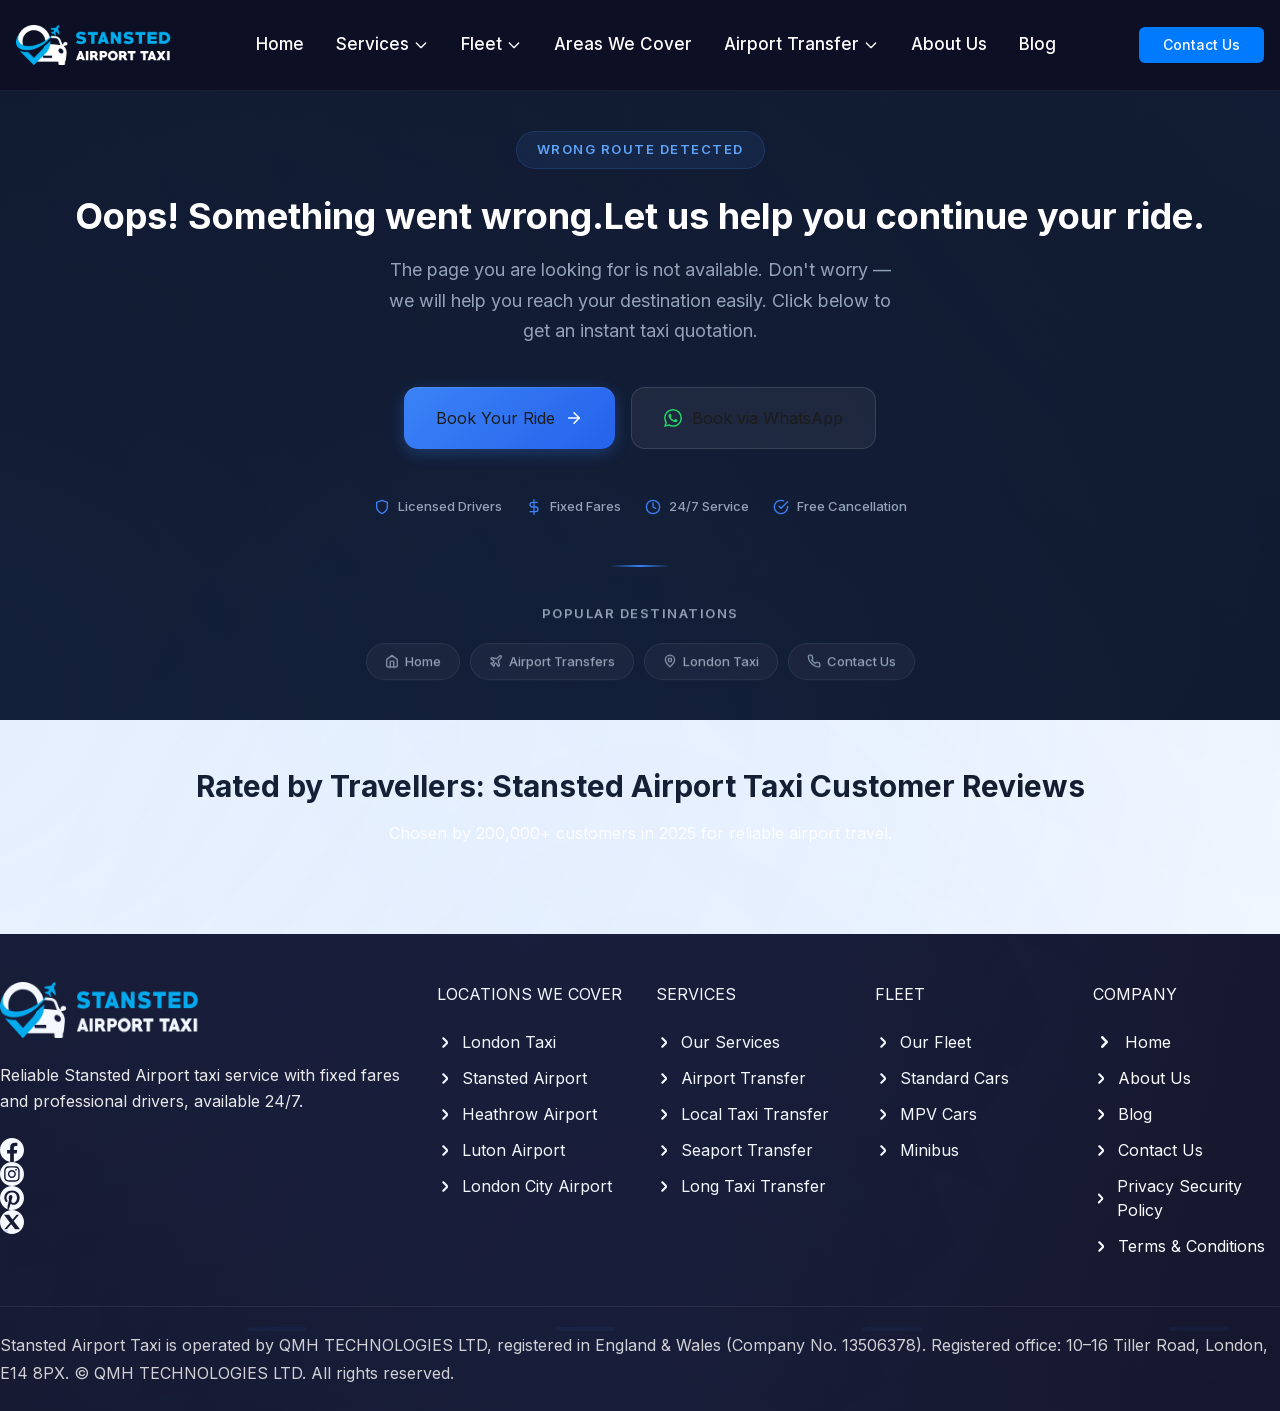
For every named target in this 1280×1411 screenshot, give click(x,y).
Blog (1037, 44)
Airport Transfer (801, 44)
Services (382, 44)
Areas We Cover (623, 44)
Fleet (491, 44)
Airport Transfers (552, 666)
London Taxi (711, 666)
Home (280, 44)
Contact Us (1201, 44)
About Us (949, 44)
